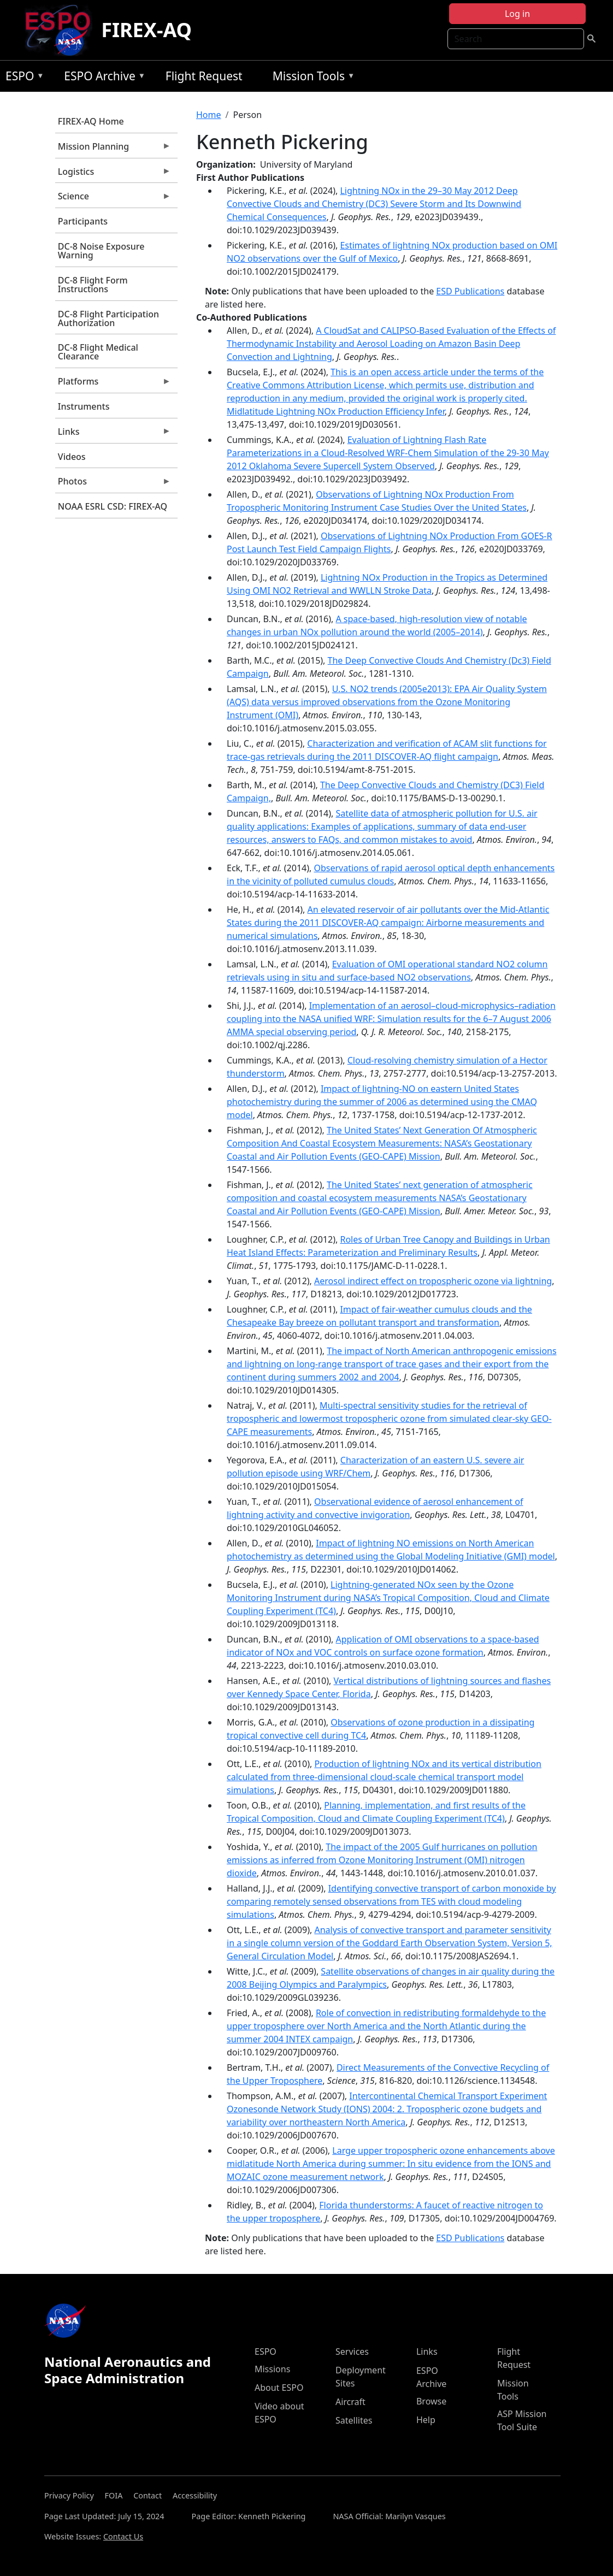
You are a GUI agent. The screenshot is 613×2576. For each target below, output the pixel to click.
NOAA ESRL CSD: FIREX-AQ (112, 506)
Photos (113, 484)
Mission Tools (311, 77)
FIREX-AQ (146, 29)
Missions (272, 2369)
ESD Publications (470, 291)
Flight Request (204, 76)
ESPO (22, 77)
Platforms (113, 384)
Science (113, 199)
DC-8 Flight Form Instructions (93, 284)
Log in (517, 14)
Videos (72, 457)
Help (425, 2420)
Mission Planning (113, 149)
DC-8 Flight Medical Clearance (98, 351)
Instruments (84, 406)
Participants (83, 221)
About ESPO (279, 2388)
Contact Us (123, 2536)
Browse (431, 2401)
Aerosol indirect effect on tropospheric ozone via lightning (433, 1281)
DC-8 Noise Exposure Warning (101, 250)
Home (208, 115)
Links (113, 434)
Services (352, 2351)
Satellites (353, 2420)
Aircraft (350, 2402)
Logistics (113, 174)
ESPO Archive (101, 77)
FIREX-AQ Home (91, 121)
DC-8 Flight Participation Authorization (108, 318)
